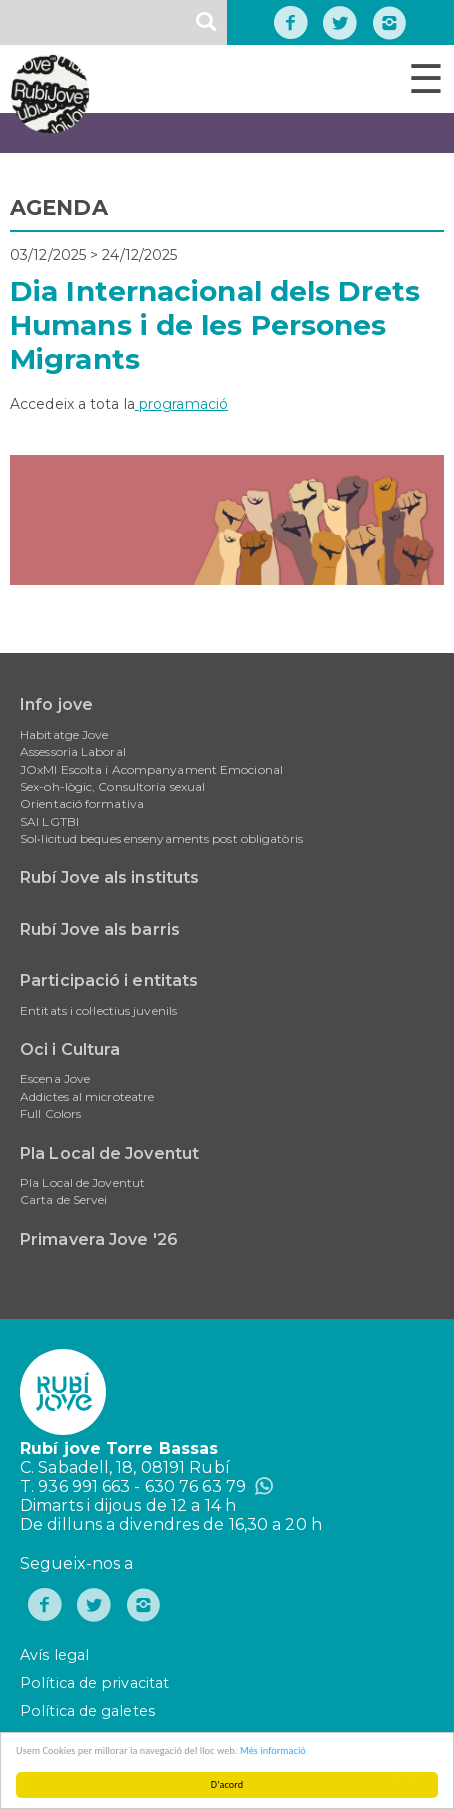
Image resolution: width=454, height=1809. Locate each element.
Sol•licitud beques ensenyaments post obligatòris (161, 838)
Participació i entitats (109, 980)
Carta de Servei (64, 1199)
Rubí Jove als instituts (109, 877)
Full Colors (50, 1113)
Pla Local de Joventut (109, 1153)
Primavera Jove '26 (99, 1239)
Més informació (273, 1750)
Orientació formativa (82, 803)
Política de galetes (87, 1711)
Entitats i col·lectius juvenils (98, 1010)
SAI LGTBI (49, 821)
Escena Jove (55, 1078)
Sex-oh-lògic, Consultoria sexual (112, 786)
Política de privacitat (94, 1683)
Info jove (56, 704)
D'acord (227, 1784)
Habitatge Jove (64, 734)
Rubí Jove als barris (100, 929)
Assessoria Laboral (73, 751)
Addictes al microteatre (87, 1096)
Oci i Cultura (70, 1049)
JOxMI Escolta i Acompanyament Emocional (151, 769)
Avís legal (54, 1655)
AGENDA (59, 207)
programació (181, 404)
